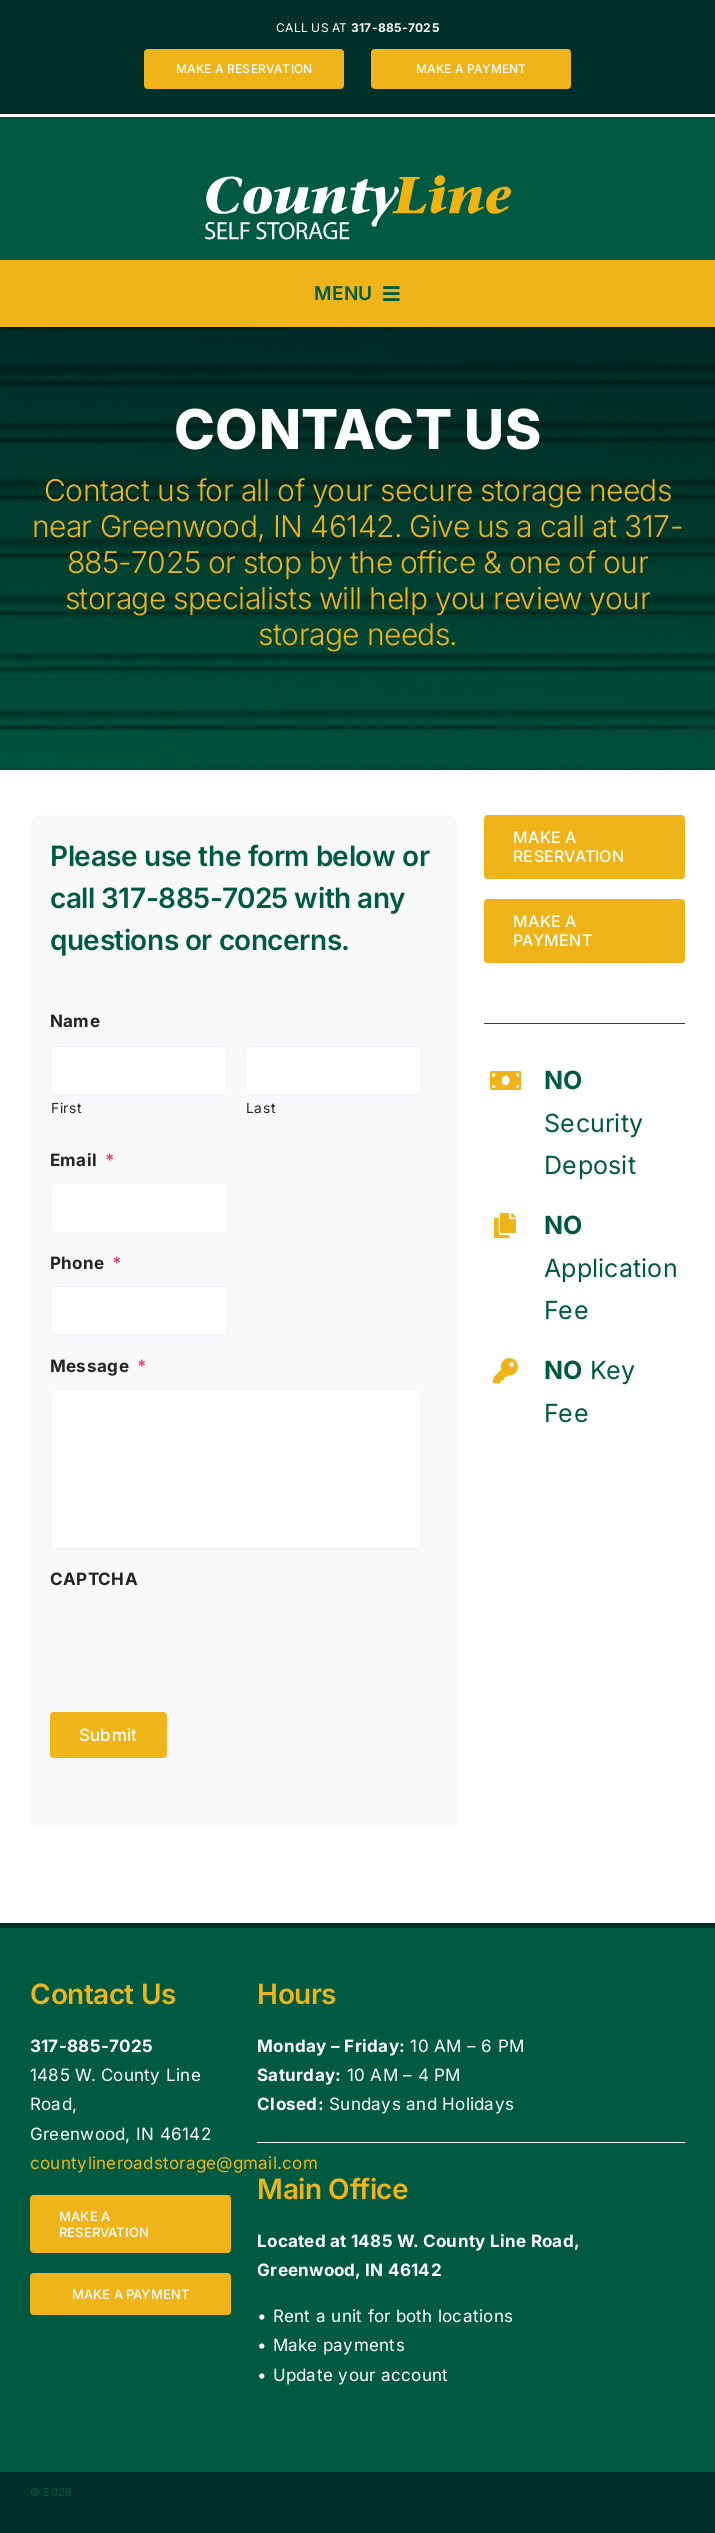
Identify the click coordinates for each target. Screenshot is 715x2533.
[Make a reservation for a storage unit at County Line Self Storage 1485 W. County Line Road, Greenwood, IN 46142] (244, 69)
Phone (86, 1263)
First (66, 1108)
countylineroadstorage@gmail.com (174, 2163)
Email (83, 1160)
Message (98, 1366)
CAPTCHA (94, 1579)
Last (261, 1108)
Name (75, 1021)
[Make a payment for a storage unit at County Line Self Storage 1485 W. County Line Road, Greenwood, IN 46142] (471, 69)
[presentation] (202, 1642)
